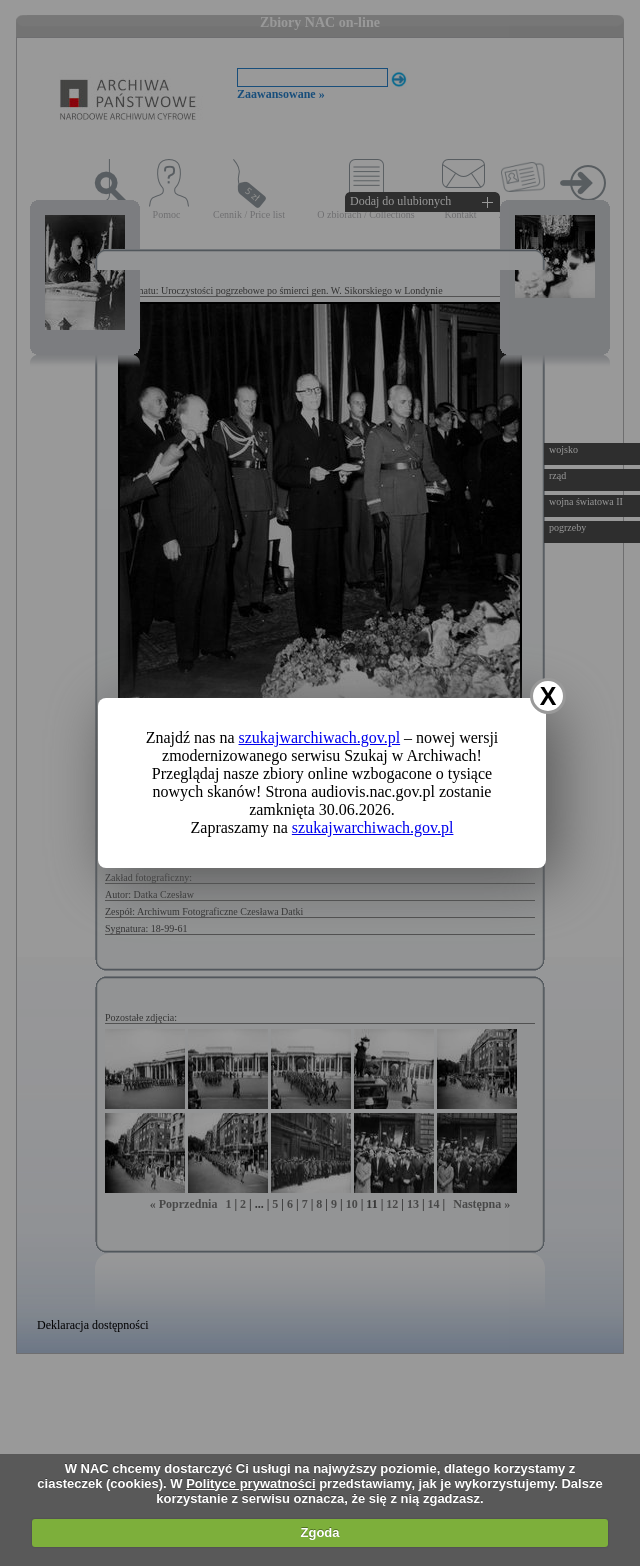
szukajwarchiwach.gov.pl (320, 737)
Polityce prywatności (250, 1483)
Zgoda (320, 1532)
